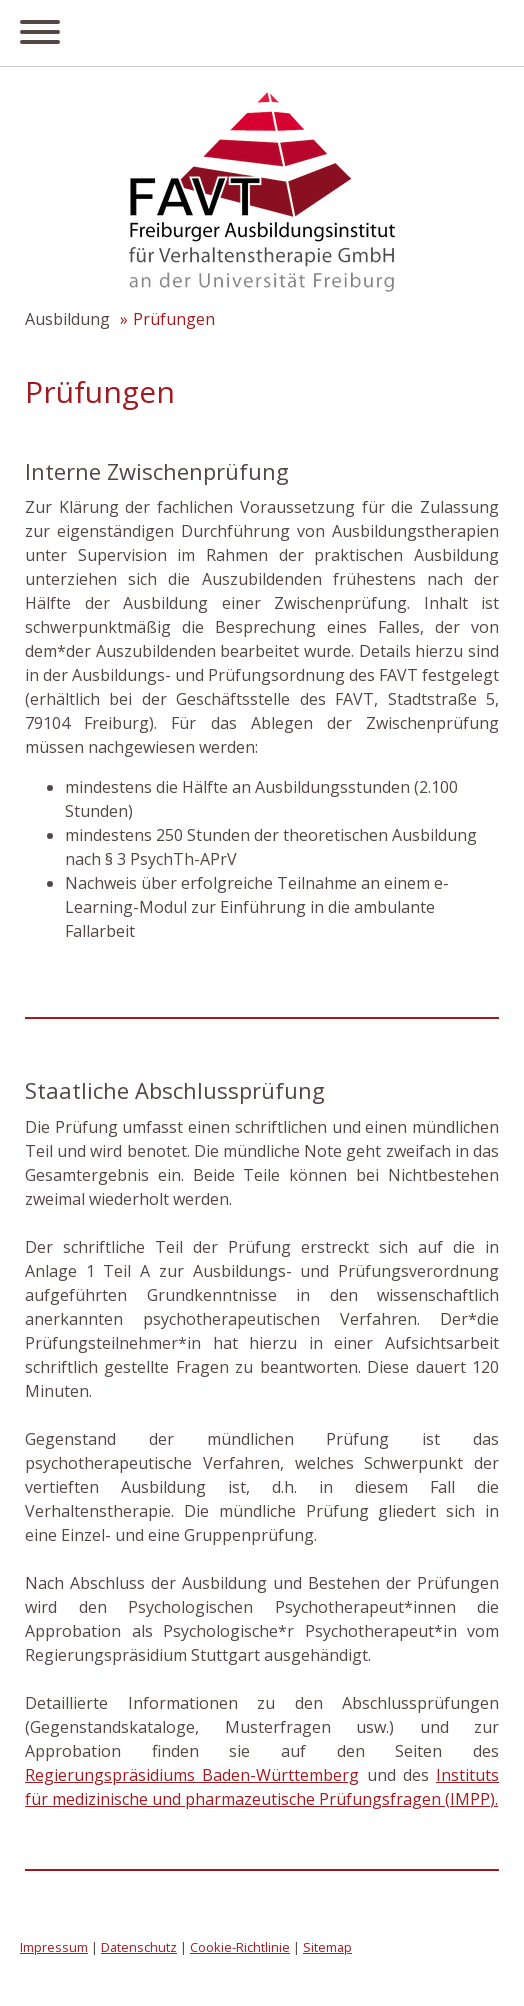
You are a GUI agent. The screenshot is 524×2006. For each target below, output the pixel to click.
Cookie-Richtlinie (240, 1947)
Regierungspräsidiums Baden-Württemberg (192, 1775)
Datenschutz (139, 1947)
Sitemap (327, 1947)
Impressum (54, 1947)
